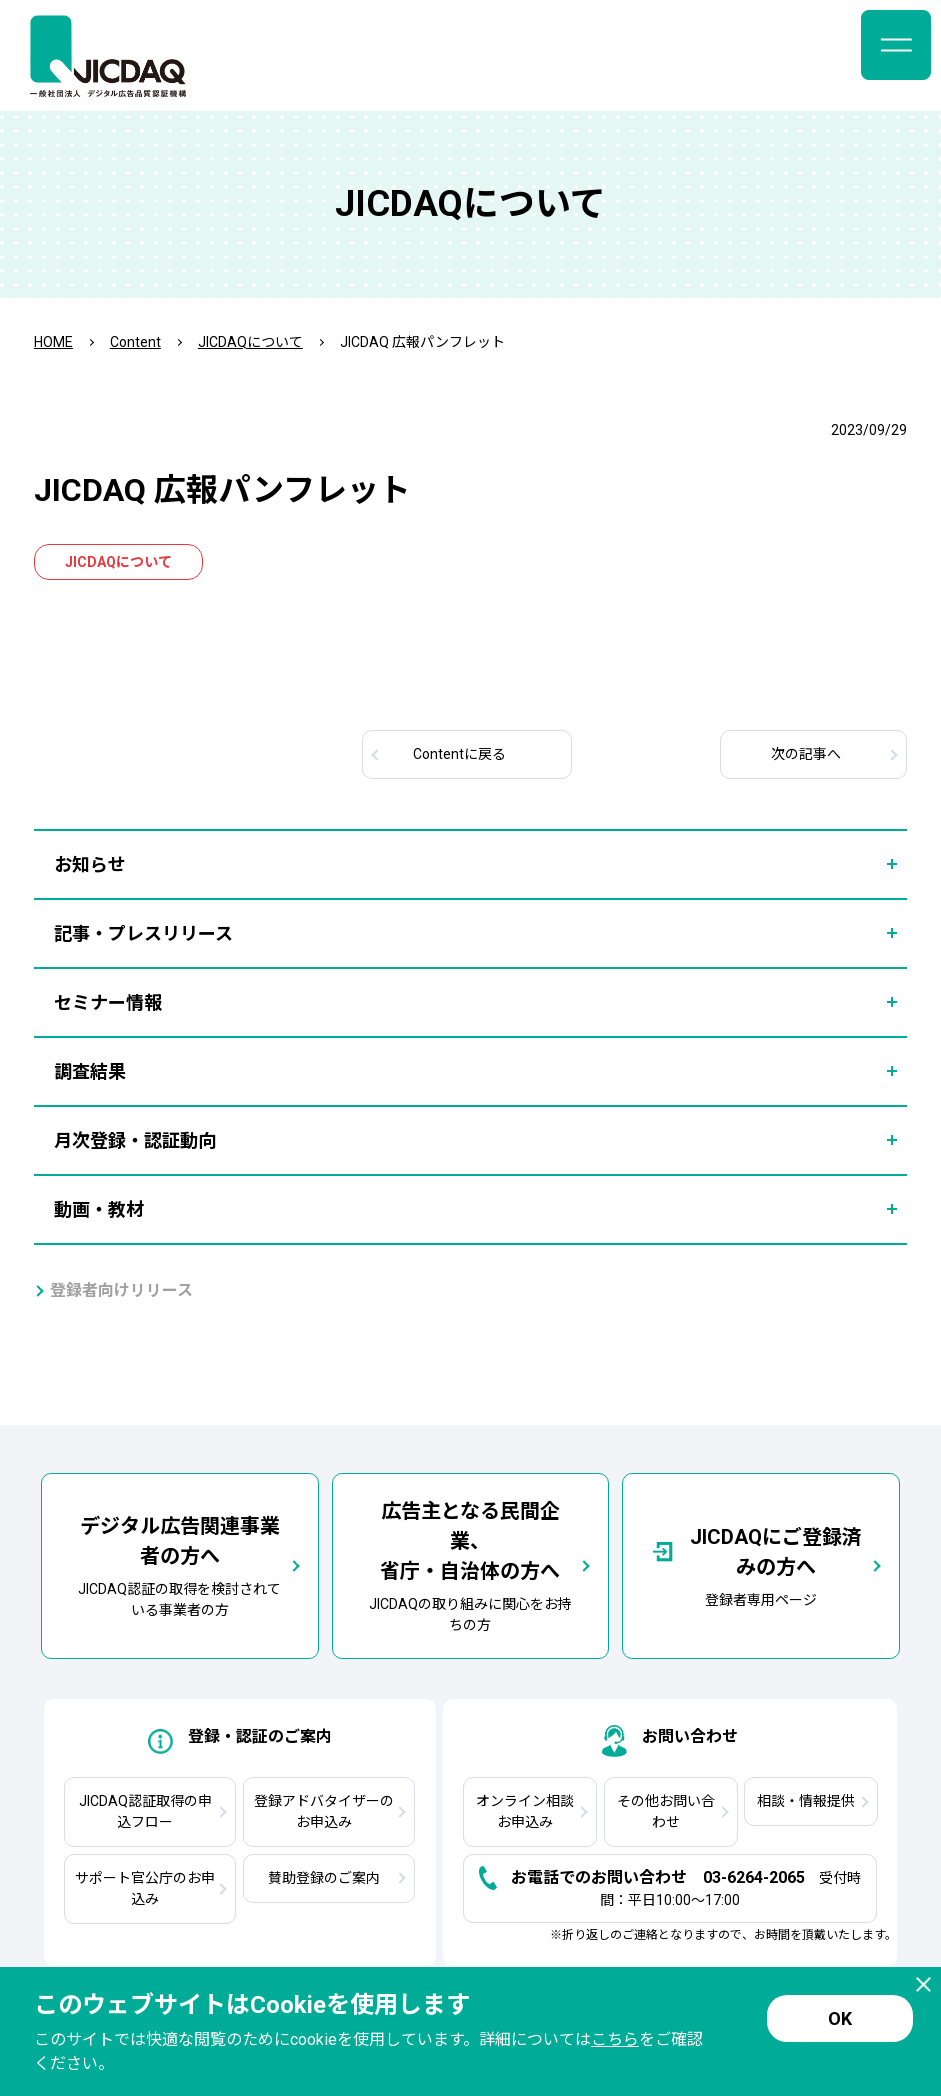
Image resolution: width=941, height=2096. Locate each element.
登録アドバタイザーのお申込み (324, 1811)
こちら (615, 2039)
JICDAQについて (250, 342)
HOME (53, 342)
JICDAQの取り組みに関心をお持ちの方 (471, 1564)
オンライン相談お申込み (525, 1811)
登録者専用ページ (761, 1565)
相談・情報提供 (806, 1801)
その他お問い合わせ (666, 1811)
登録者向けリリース (121, 1290)
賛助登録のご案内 (324, 1878)
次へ (806, 754)
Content (135, 342)
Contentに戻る (459, 754)
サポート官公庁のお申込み (145, 1888)
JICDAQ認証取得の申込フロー (145, 1811)
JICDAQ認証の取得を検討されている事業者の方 (180, 1564)
